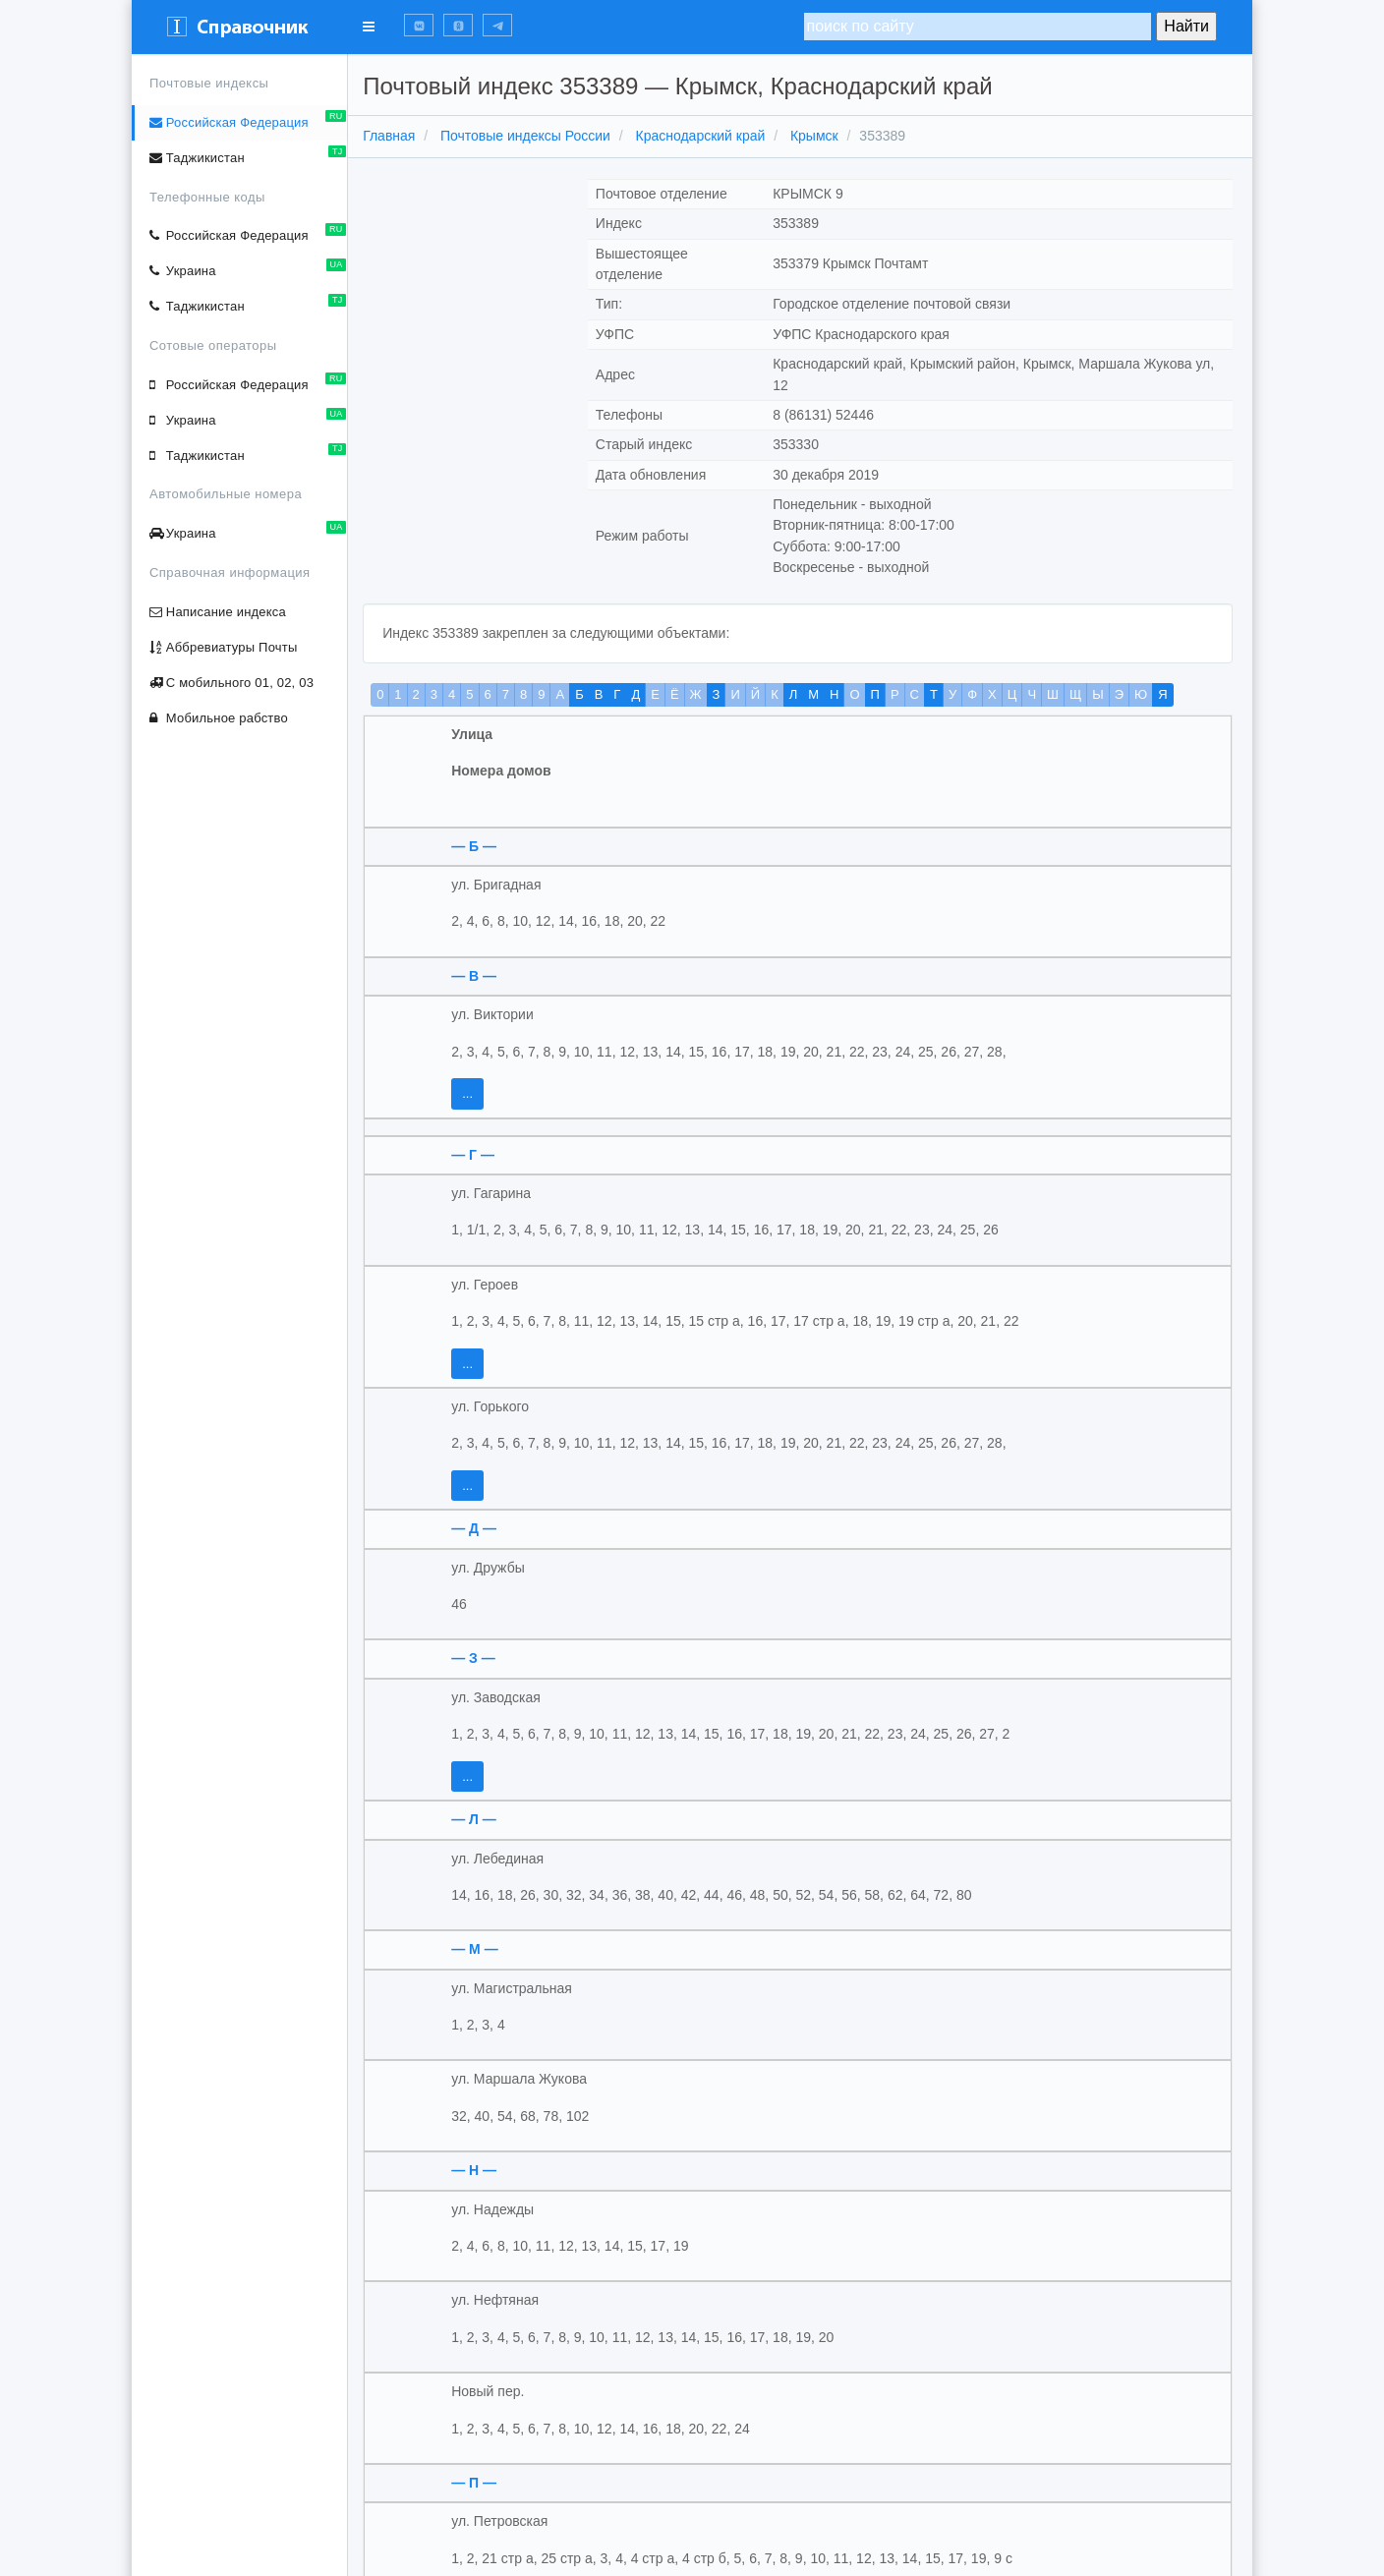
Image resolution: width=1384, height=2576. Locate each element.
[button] (418, 25)
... (472, 1093)
